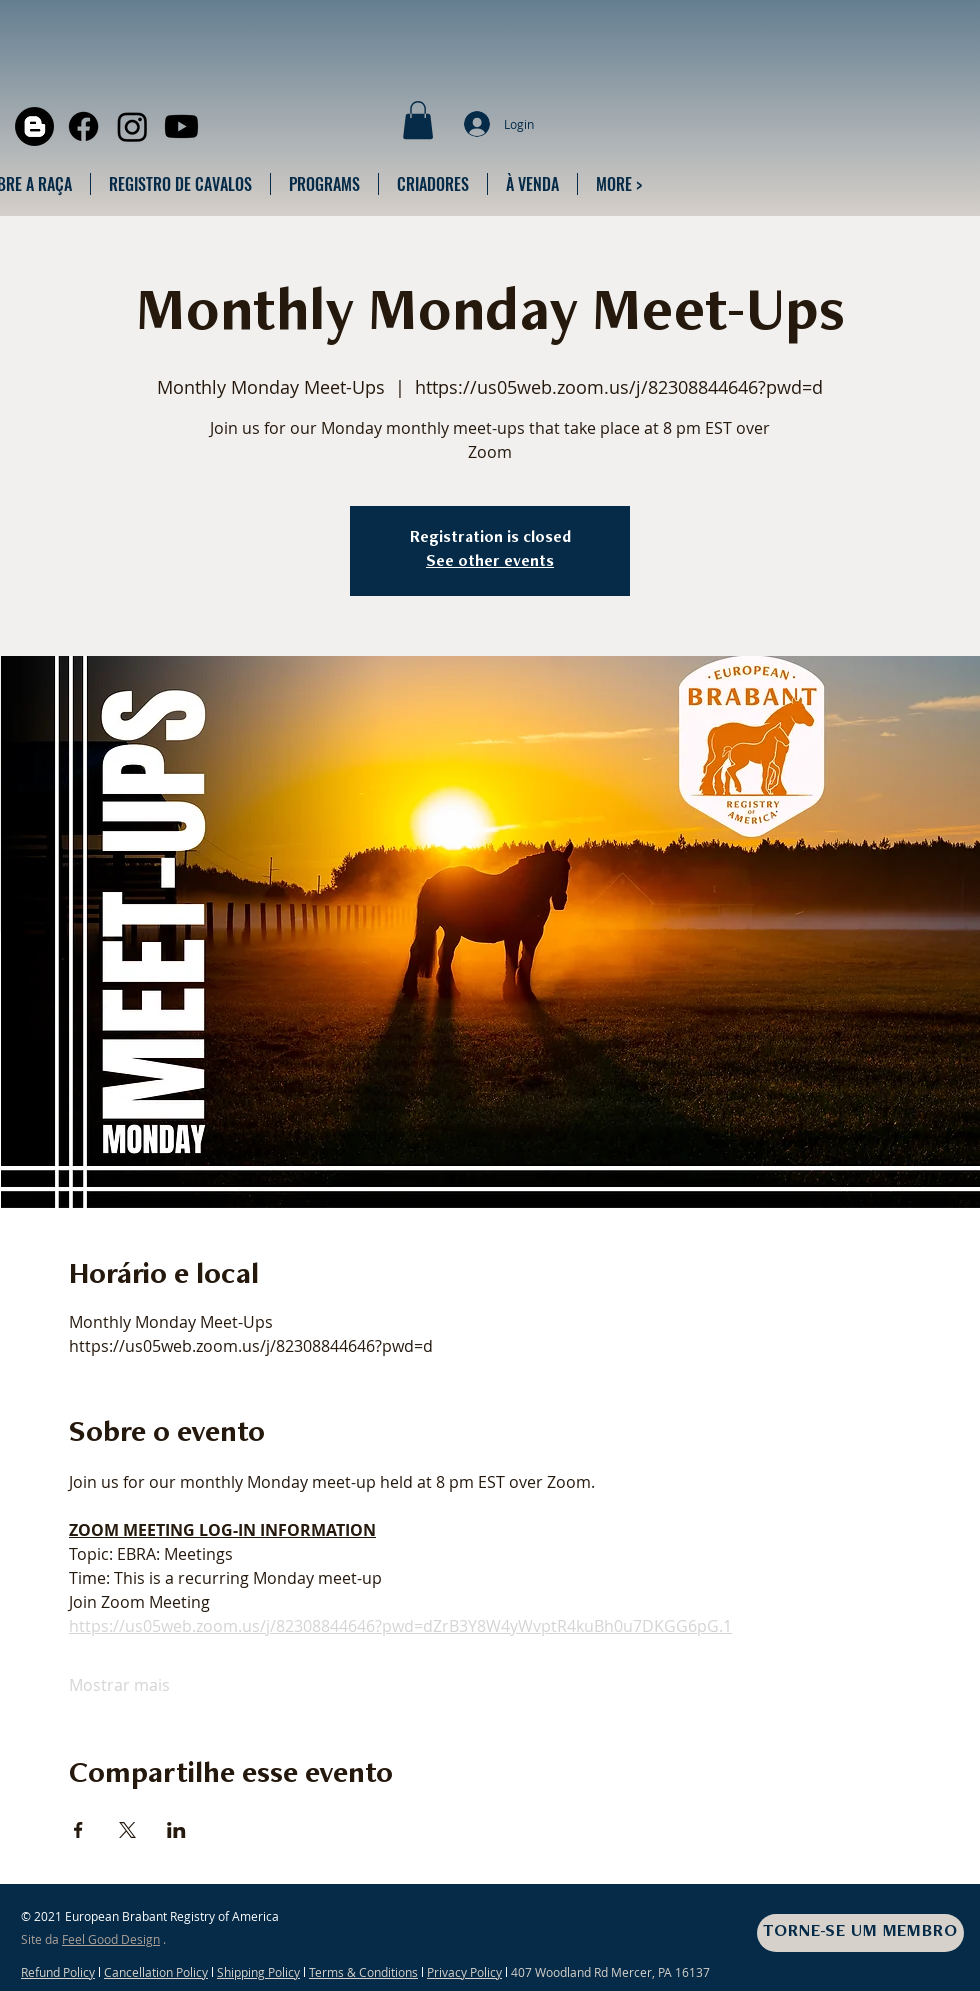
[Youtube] (181, 126)
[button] (418, 120)
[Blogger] (34, 126)
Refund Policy (58, 1972)
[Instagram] (132, 126)
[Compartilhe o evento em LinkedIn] (176, 1830)
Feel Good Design (111, 1939)
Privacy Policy (464, 1972)
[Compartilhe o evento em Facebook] (78, 1830)
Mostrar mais (119, 1685)
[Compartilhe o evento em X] (127, 1830)
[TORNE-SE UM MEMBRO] (860, 1933)
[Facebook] (83, 126)
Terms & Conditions (363, 1972)
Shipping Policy (258, 1972)
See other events (490, 563)
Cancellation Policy (156, 1972)
